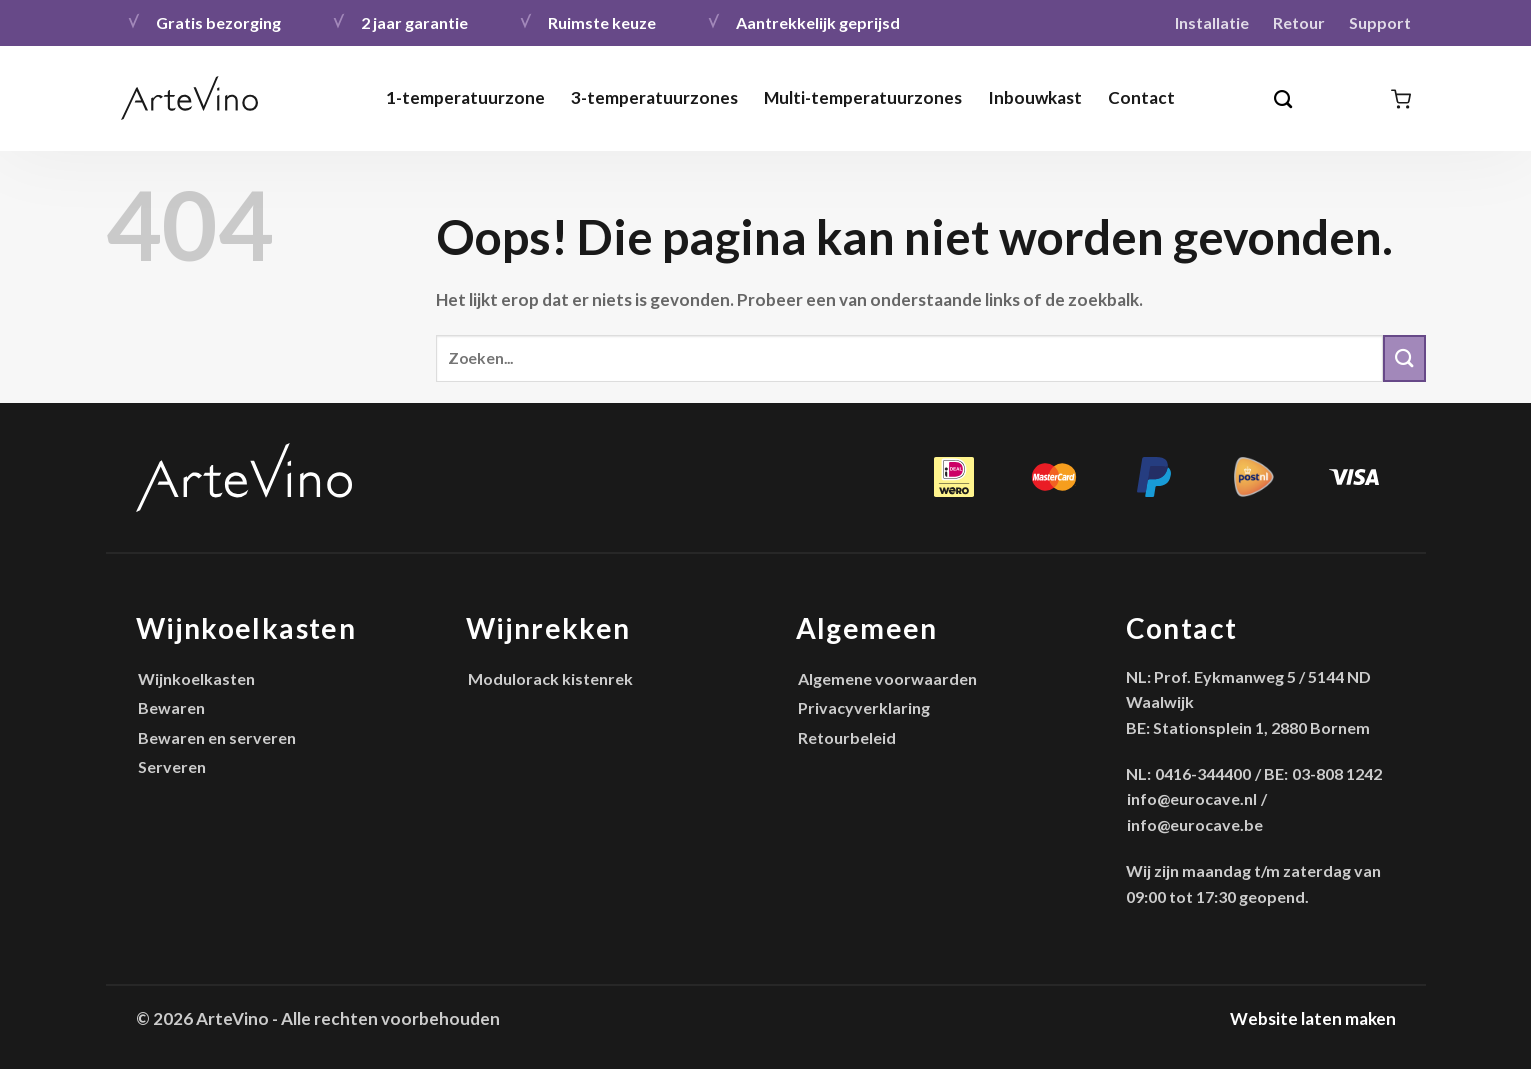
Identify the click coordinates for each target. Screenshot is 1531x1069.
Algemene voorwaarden (887, 678)
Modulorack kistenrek (550, 678)
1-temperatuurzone (465, 97)
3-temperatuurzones (654, 97)
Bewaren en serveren (217, 737)
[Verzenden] (1404, 358)
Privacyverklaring (864, 707)
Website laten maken (1313, 1018)
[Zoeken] (1284, 98)
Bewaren (171, 707)
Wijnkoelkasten (196, 678)
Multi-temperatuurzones (863, 97)
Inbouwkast (1035, 97)
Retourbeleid (847, 737)
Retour (1299, 22)
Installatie (1212, 22)
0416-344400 (1203, 773)
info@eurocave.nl (1192, 798)
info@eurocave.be (1195, 824)
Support (1380, 22)
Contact (1141, 97)
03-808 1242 (1337, 773)
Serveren (172, 766)
